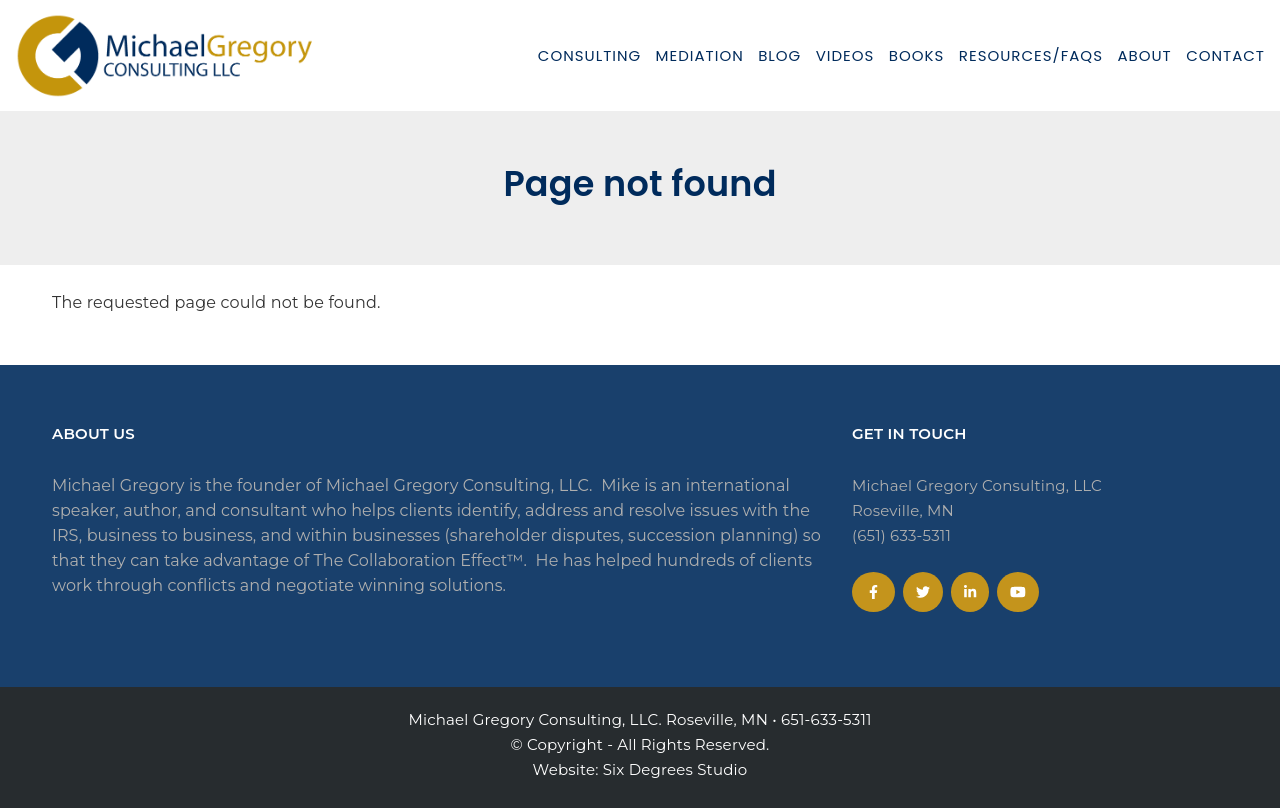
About (1144, 55)
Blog (779, 55)
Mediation (700, 55)
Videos (845, 55)
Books (917, 55)
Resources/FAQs (1031, 55)
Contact (1225, 55)
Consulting (589, 55)
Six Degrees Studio (675, 769)
